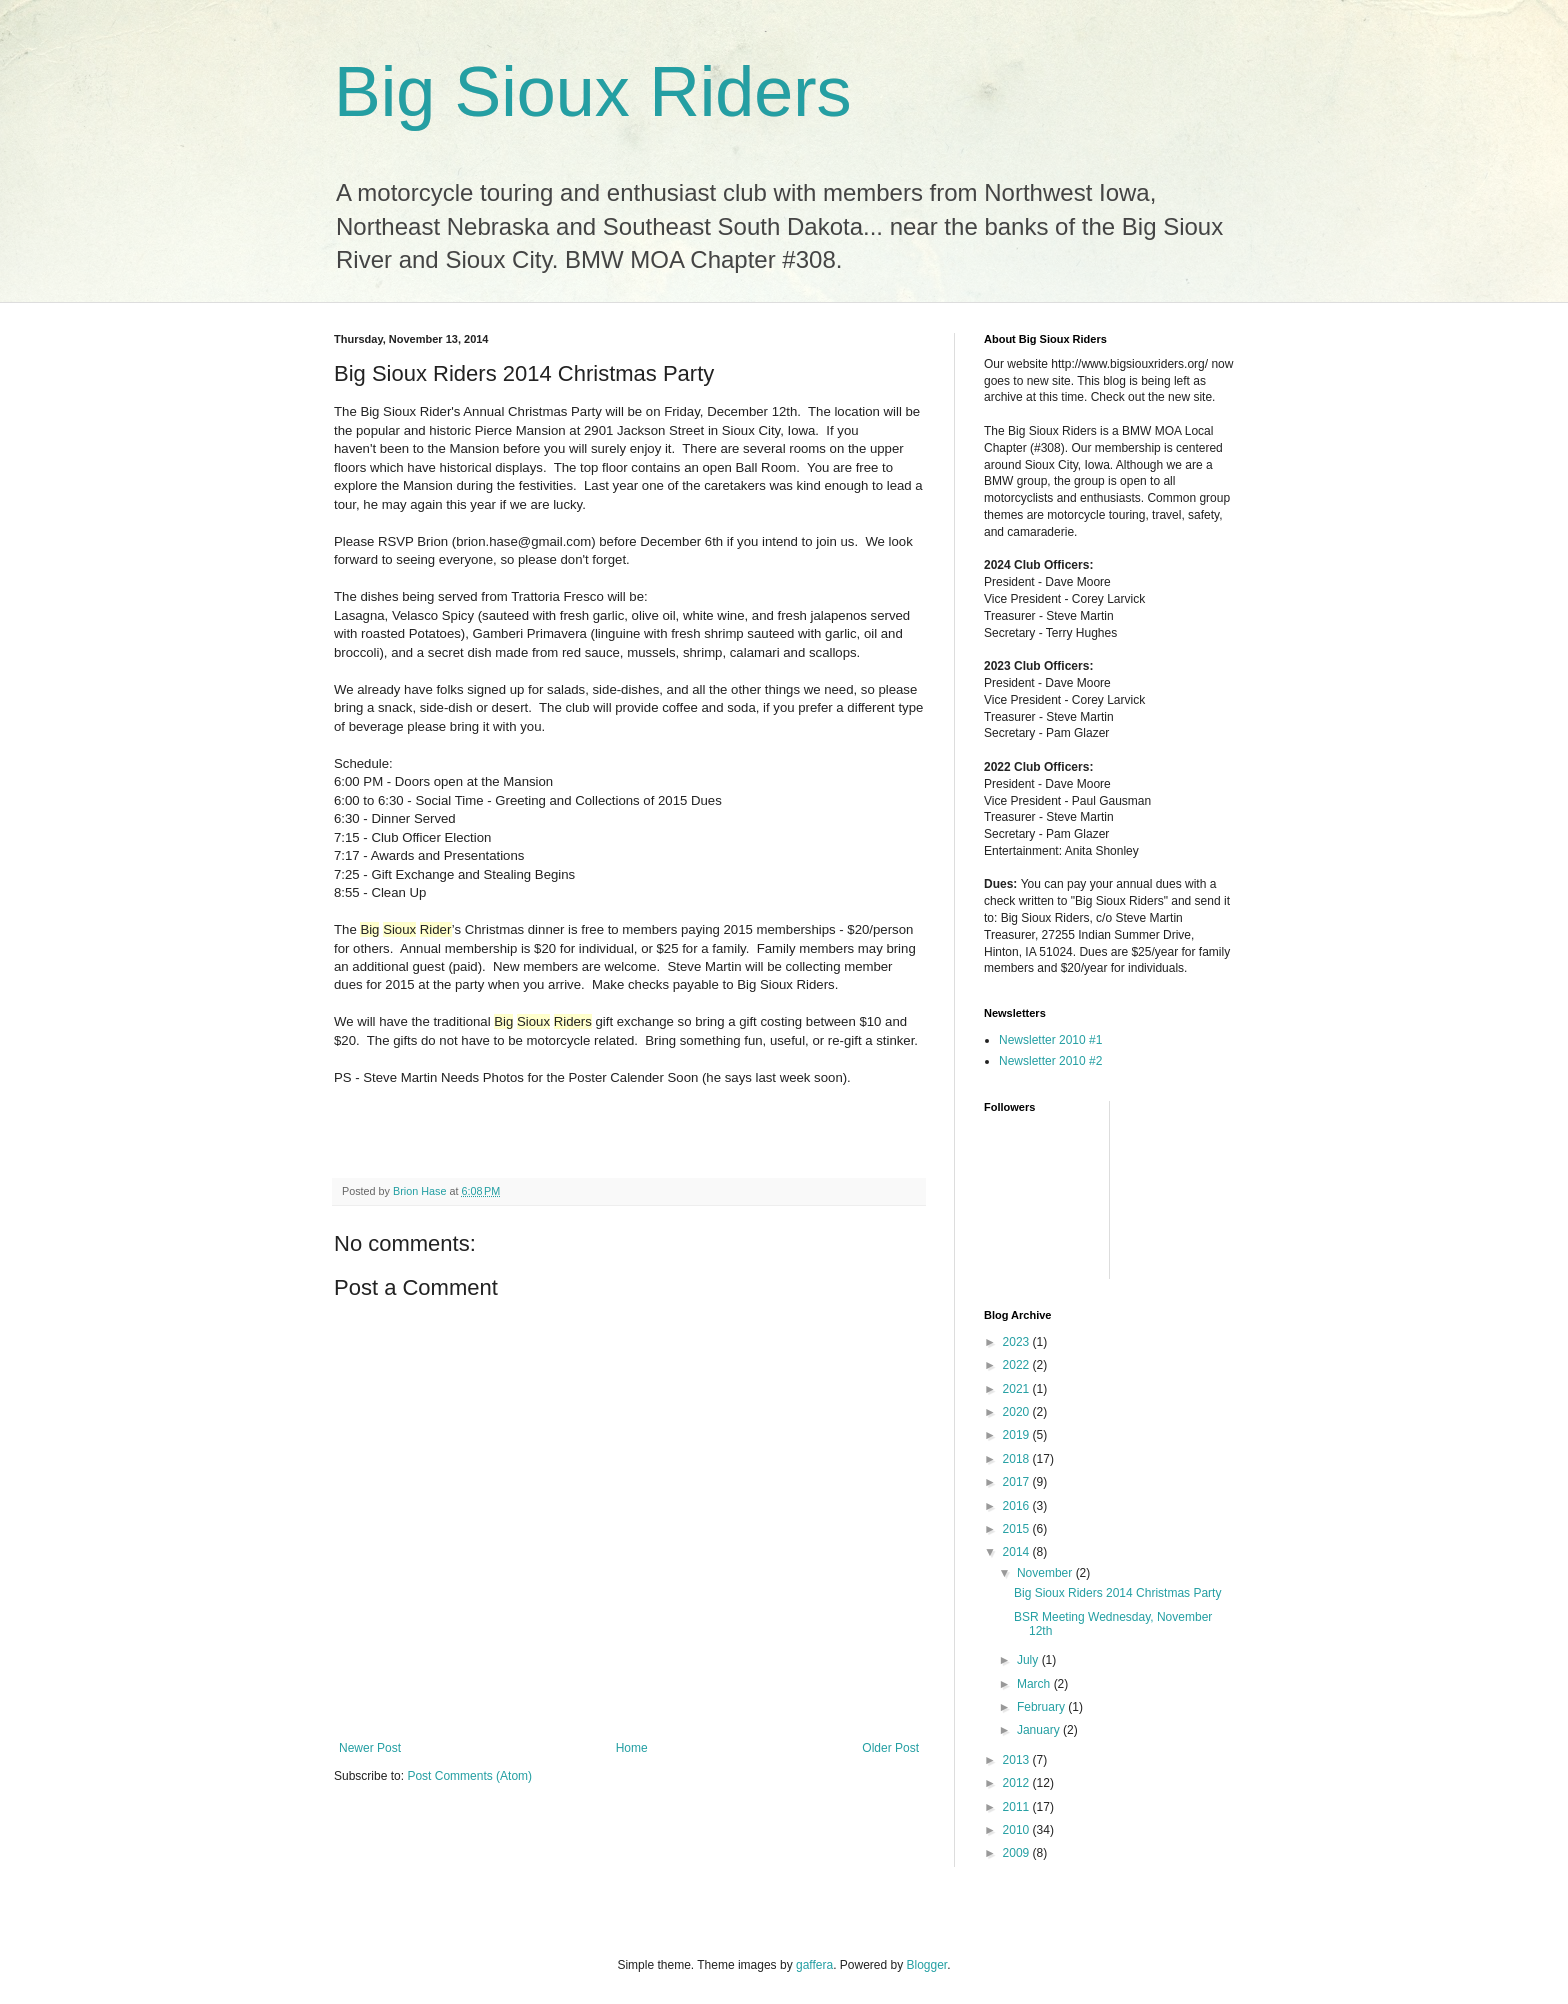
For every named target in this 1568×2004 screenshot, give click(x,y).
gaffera (814, 1965)
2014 (1018, 1552)
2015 (1018, 1529)
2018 (1018, 1459)
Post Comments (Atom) (469, 1776)
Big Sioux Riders (592, 92)
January (1040, 1730)
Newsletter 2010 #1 (1050, 1040)
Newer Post (370, 1748)
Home (632, 1748)
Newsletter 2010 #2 (1050, 1061)
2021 (1018, 1389)
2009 (1018, 1853)
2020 (1018, 1412)
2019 (1018, 1435)
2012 (1018, 1783)
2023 (1018, 1342)
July (1029, 1660)
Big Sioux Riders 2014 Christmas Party (1117, 1593)
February (1042, 1707)
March (1035, 1684)
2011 (1018, 1807)
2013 (1018, 1760)
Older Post (890, 1748)
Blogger (927, 1965)
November (1046, 1573)
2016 (1018, 1506)
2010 (1018, 1830)
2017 (1018, 1482)
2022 (1018, 1365)
